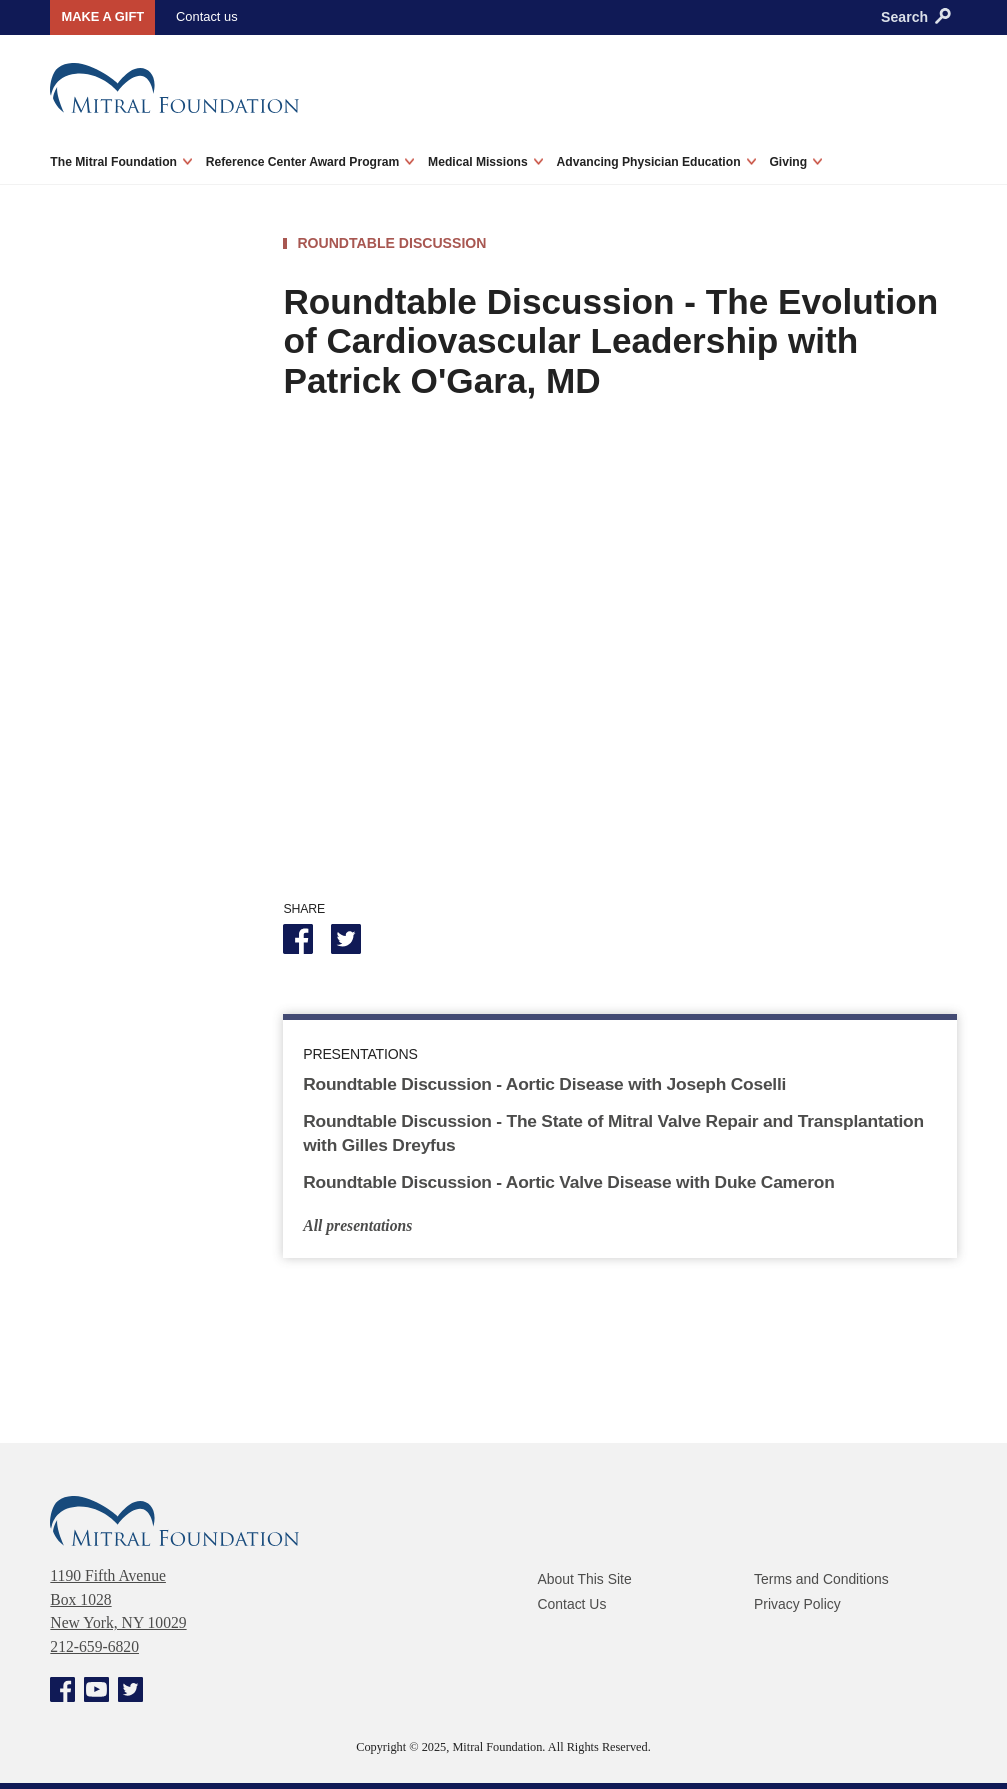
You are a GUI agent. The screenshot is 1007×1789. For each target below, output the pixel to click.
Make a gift (100, 17)
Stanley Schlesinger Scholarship (132, 816)
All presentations (358, 1224)
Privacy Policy (798, 1601)
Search (916, 16)
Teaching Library (121, 707)
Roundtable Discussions (147, 667)
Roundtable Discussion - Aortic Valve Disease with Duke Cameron (572, 1180)
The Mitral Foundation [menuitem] (121, 160)
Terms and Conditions (822, 1578)
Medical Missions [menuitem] (485, 160)
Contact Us (573, 1601)
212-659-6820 (95, 1645)
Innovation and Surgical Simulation (145, 617)
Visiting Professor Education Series (125, 557)
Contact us (203, 16)
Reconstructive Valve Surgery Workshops (136, 756)
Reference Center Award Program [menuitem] (310, 160)
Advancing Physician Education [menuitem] (656, 160)
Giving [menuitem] (795, 160)
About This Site (585, 1578)
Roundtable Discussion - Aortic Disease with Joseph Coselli (547, 1083)
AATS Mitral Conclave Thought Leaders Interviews (137, 488)
